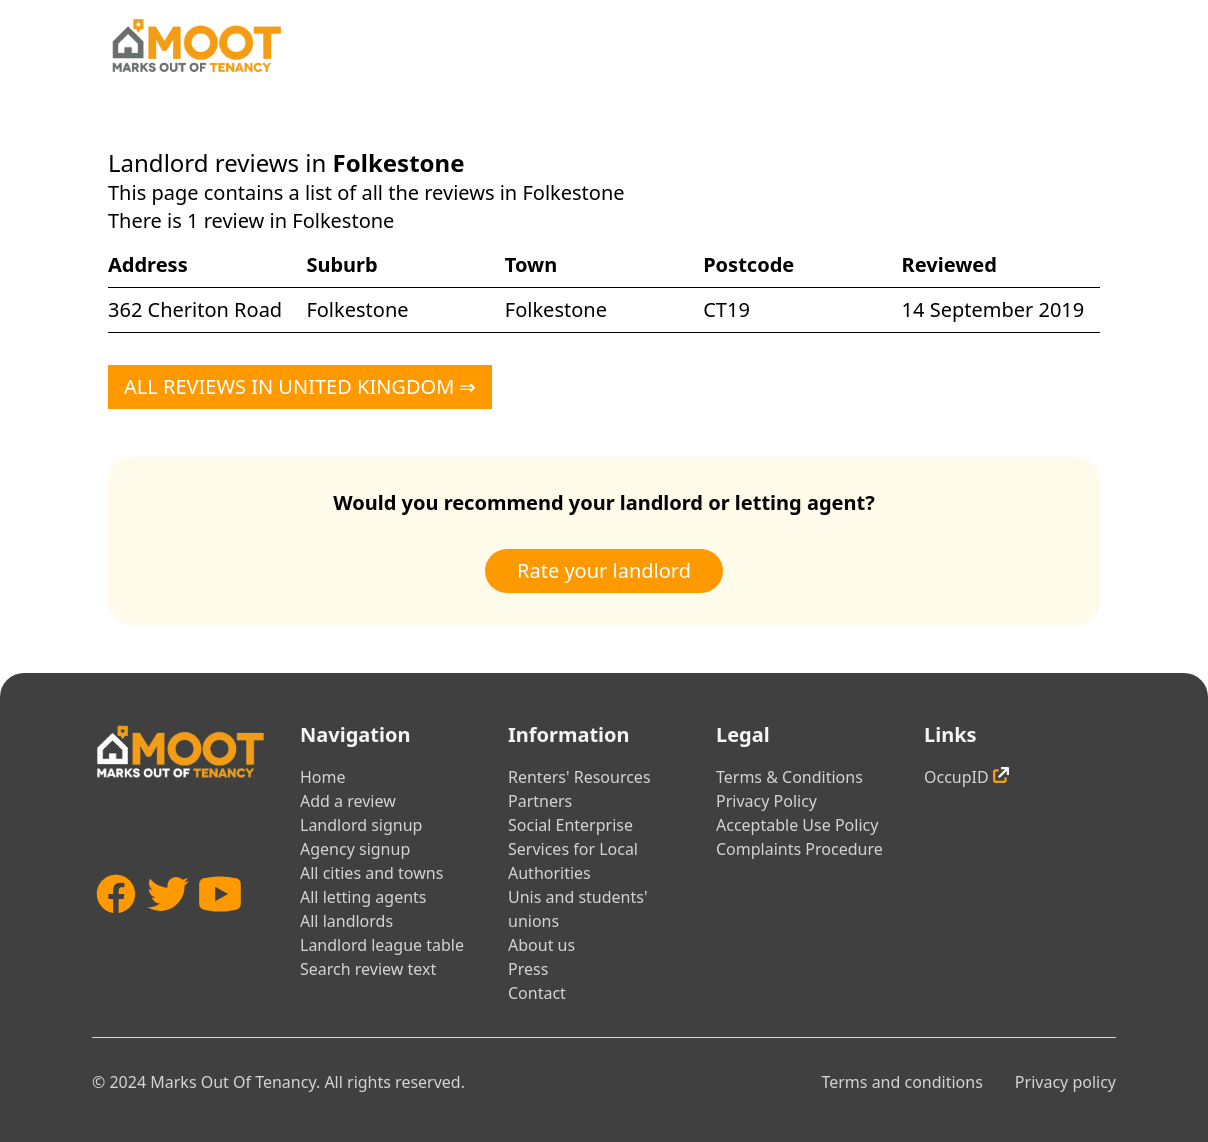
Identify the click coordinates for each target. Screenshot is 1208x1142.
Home (323, 777)
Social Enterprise (570, 825)
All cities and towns (371, 873)
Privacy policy (1065, 1082)
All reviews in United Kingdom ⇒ (300, 386)
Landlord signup (361, 825)
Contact (537, 993)
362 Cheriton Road (195, 309)
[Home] (196, 45)
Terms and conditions (901, 1082)
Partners (540, 801)
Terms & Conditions (789, 777)
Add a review (348, 801)
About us (541, 945)
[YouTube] (220, 929)
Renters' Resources (579, 777)
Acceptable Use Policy (797, 825)
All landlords (346, 921)
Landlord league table (382, 945)
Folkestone (357, 309)
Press (528, 969)
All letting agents (363, 897)
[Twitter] (168, 929)
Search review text (368, 969)
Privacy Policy (766, 801)
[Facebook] (116, 929)
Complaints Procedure (799, 849)
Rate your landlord (604, 570)
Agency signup (355, 849)
